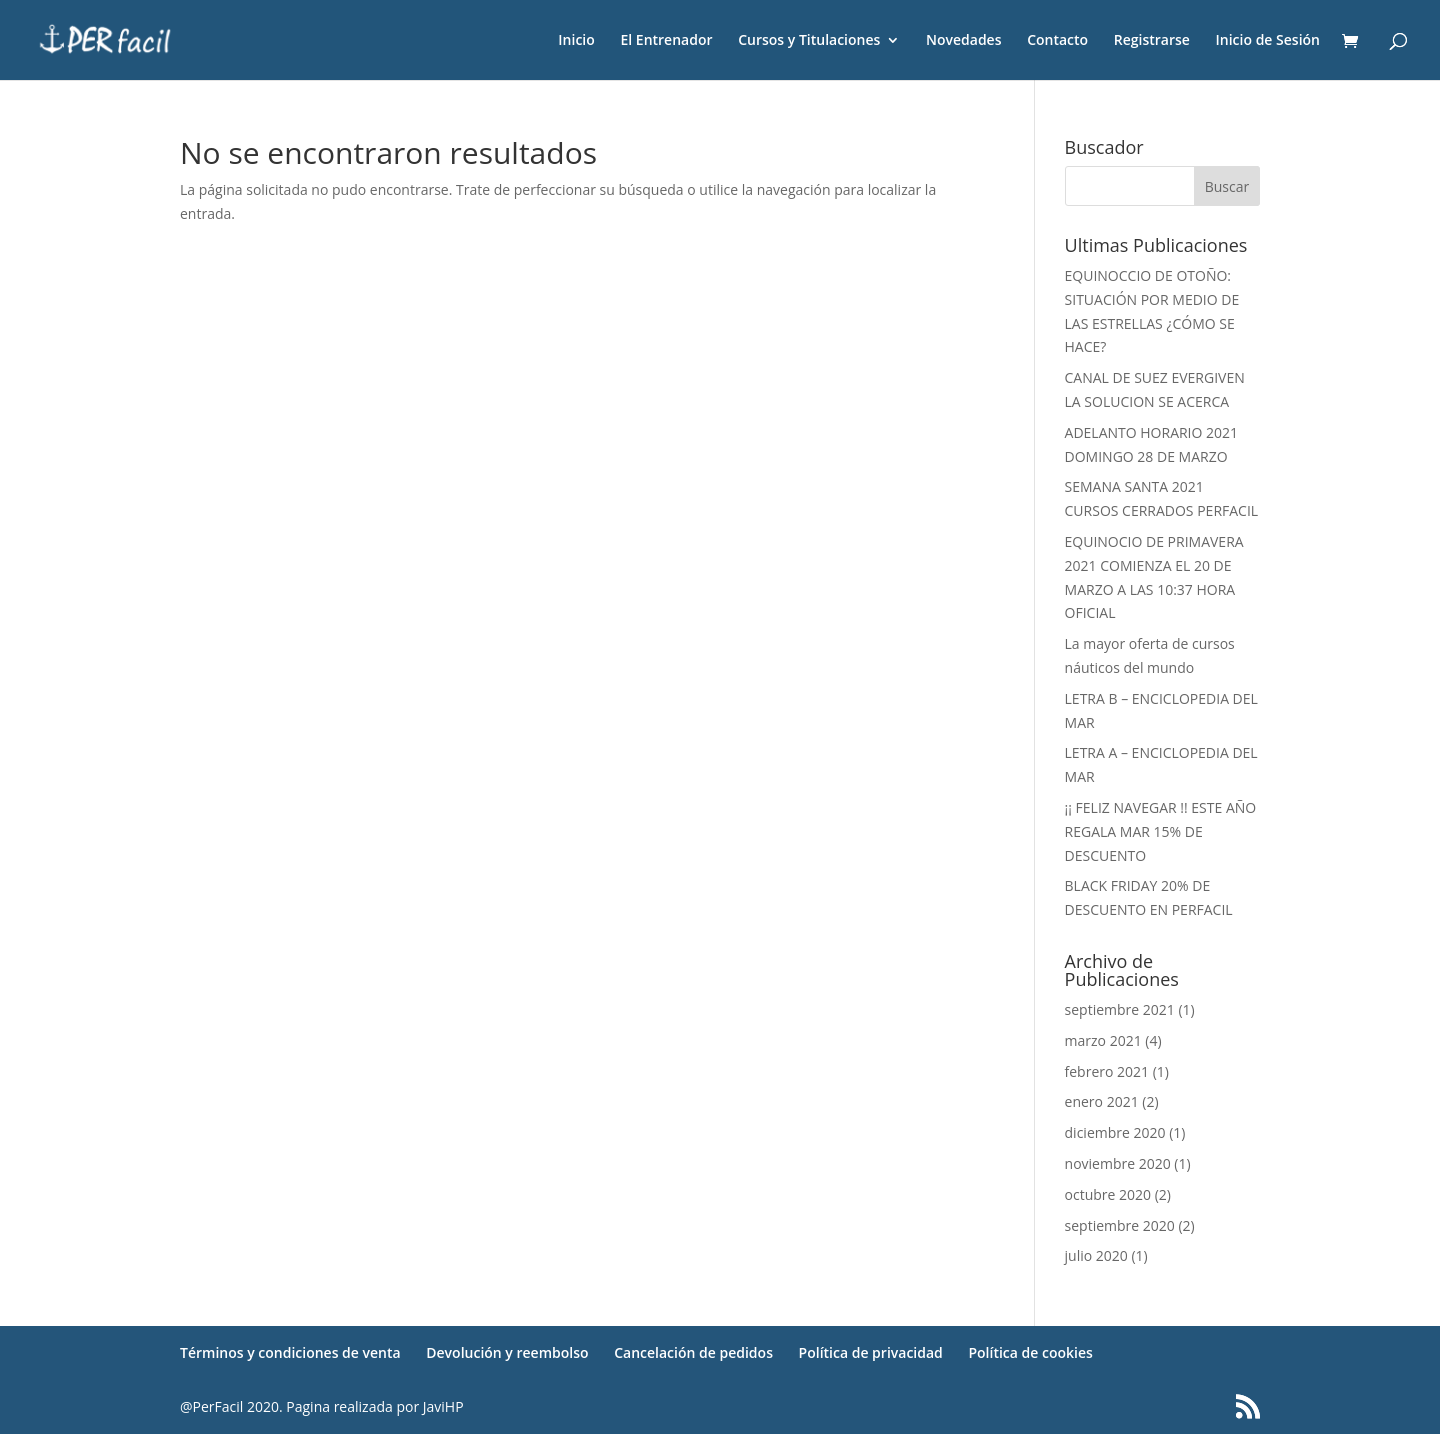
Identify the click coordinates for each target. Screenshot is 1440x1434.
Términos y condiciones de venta (290, 1352)
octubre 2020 (1108, 1194)
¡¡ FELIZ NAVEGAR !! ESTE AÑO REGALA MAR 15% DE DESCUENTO (1161, 831)
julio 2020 (1096, 1255)
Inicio (576, 41)
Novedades (964, 41)
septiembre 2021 (1120, 1009)
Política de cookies (1030, 1352)
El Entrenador (666, 41)
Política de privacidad (871, 1352)
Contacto (1057, 41)
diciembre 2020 (1115, 1132)
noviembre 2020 (1118, 1163)
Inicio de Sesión (1268, 41)
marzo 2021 (1103, 1040)
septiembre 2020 (1120, 1225)
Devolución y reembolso (507, 1352)
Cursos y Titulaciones (809, 41)
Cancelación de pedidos (693, 1352)
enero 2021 (1102, 1101)
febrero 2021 (1107, 1071)
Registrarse (1152, 41)
